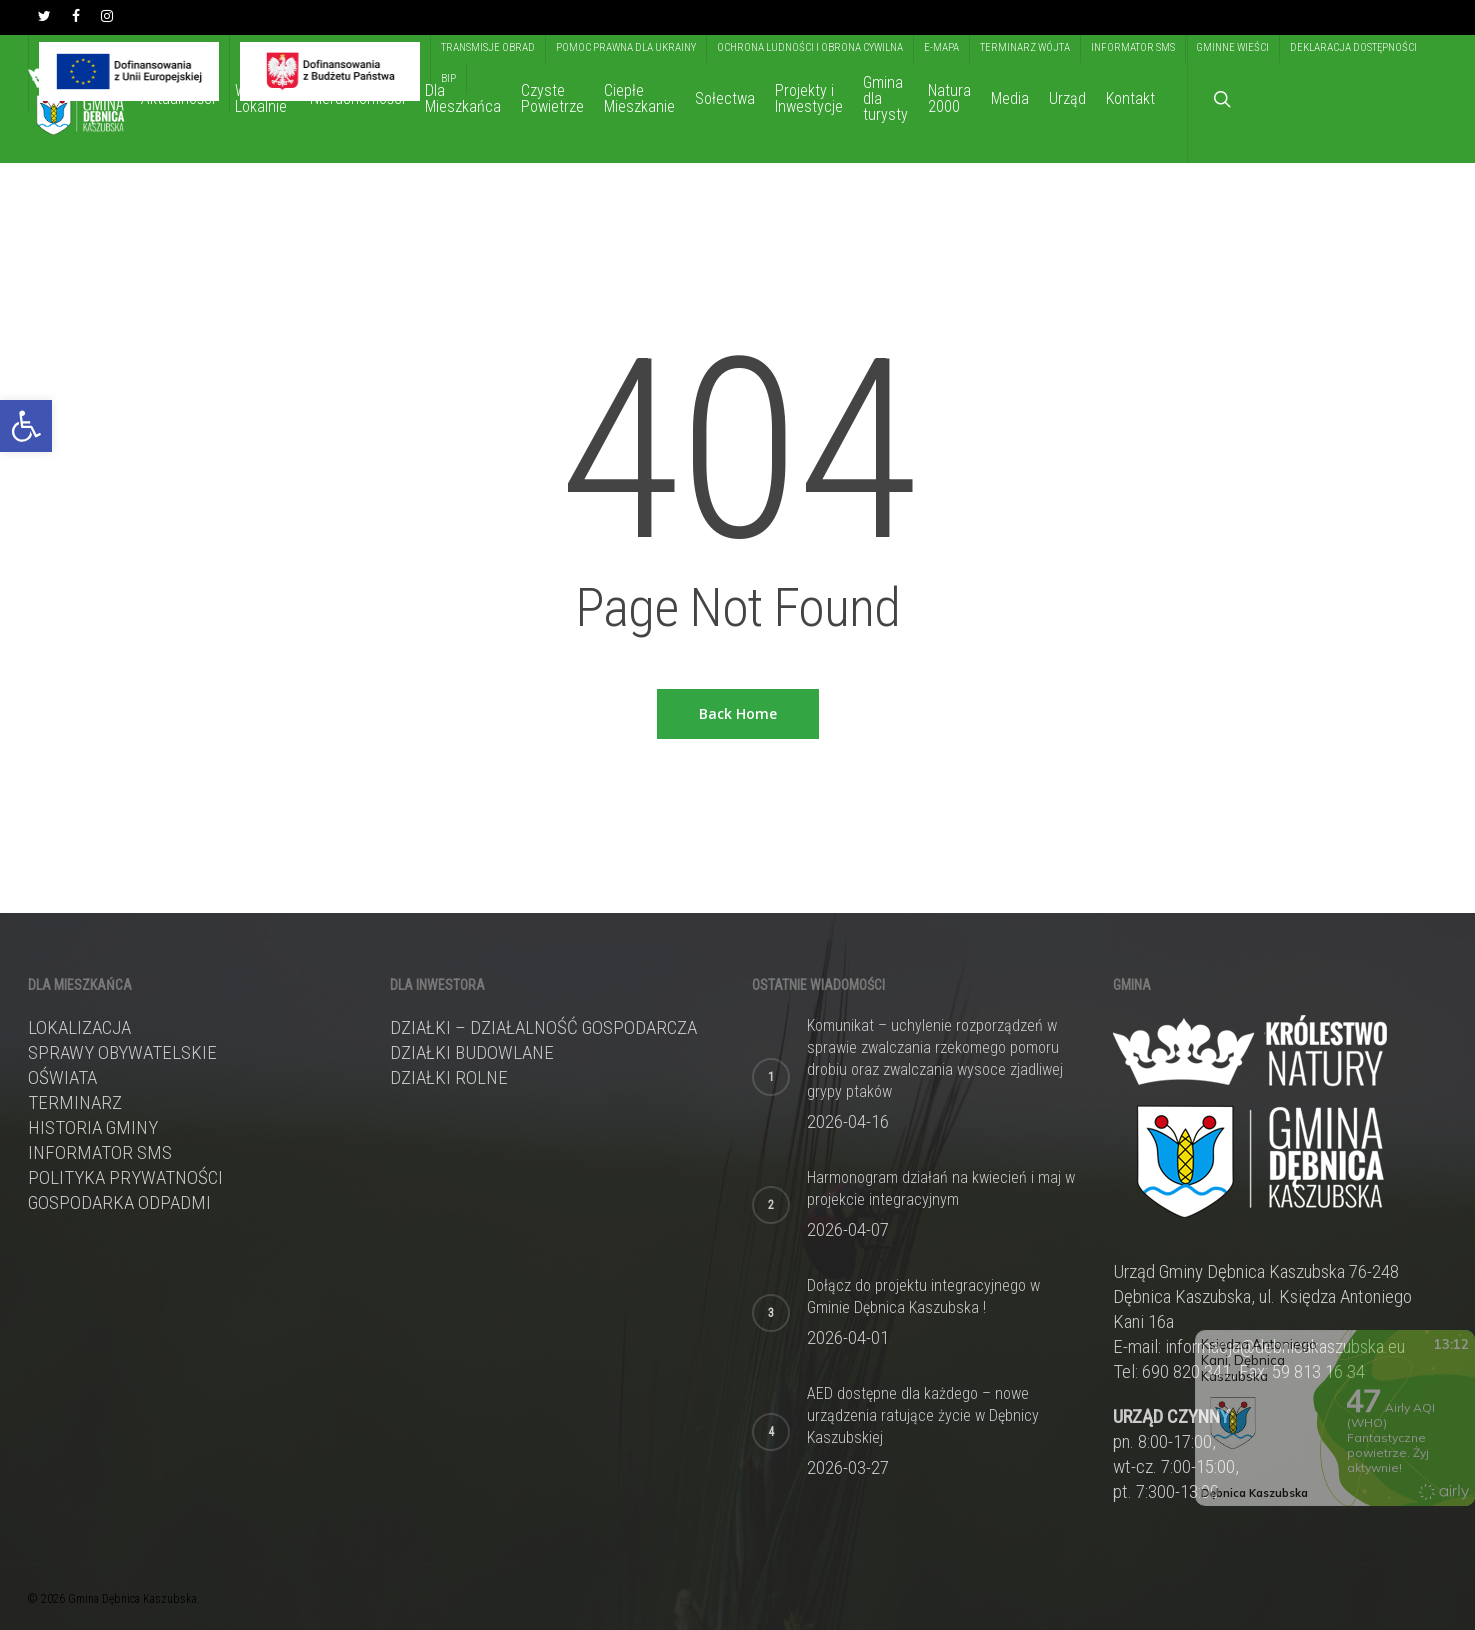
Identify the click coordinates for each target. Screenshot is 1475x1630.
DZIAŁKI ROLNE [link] (449, 1077)
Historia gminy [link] (93, 1127)
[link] (26, 426)
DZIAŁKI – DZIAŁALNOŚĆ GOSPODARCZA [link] (543, 1027)
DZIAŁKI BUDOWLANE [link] (472, 1052)
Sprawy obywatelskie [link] (122, 1052)
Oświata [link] (62, 1077)
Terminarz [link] (75, 1102)
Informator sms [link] (100, 1152)
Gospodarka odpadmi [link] (119, 1202)
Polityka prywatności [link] (125, 1177)
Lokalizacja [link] (79, 1027)
